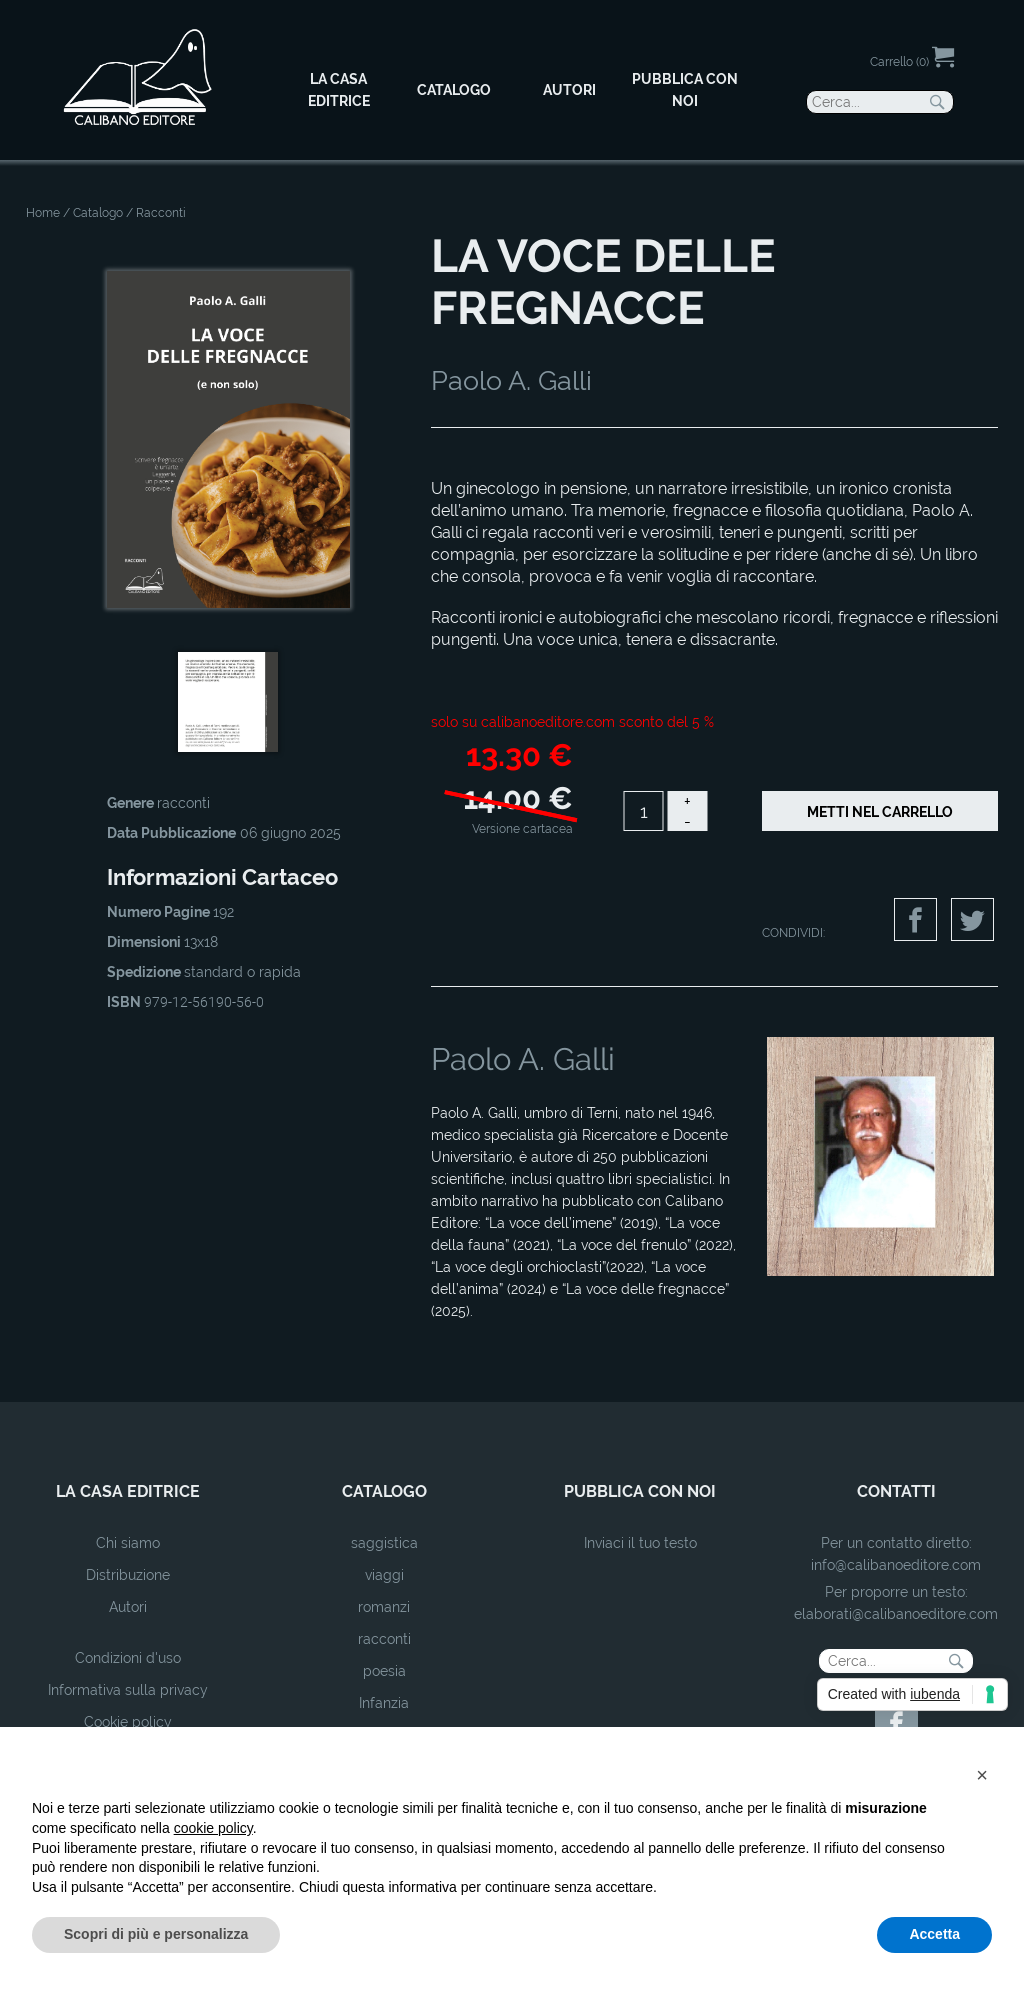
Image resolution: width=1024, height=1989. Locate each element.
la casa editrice (128, 1491)
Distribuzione (128, 1575)
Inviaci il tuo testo (640, 1543)
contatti (896, 1491)
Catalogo (98, 213)
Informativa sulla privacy (128, 1690)
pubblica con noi (640, 1491)
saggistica (384, 1543)
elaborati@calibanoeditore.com (896, 1614)
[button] (982, 1775)
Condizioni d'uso (128, 1658)
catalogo (384, 1491)
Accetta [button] (934, 1934)
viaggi (384, 1575)
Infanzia (384, 1703)
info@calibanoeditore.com (896, 1565)
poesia (384, 1671)
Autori (128, 1607)
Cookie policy (128, 1722)
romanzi (384, 1607)
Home (43, 213)
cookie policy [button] (213, 1828)
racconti (384, 1639)
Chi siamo (128, 1543)
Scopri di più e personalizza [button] (156, 1934)
